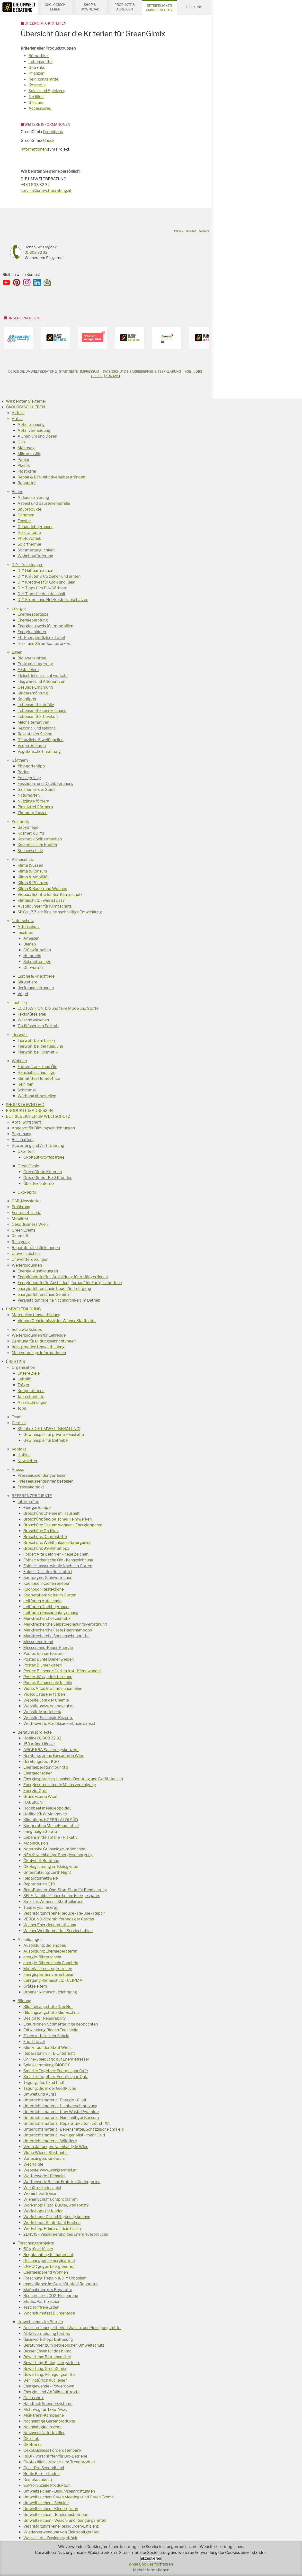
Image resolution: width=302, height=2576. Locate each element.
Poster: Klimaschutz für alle (47, 1682)
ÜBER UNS (15, 1361)
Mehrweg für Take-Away (45, 2409)
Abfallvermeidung (34, 430)
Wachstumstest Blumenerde (49, 2313)
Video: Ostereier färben (44, 1694)
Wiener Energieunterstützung (49, 1925)
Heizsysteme (29, 532)
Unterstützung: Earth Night (47, 1872)
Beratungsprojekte (35, 1732)
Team (17, 1417)
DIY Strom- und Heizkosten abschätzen (53, 599)
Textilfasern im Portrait (38, 1026)
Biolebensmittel (32, 658)
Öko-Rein (26, 1151)
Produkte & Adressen (125, 7)
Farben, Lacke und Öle (37, 1066)
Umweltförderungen (30, 1259)
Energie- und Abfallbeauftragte (51, 2392)
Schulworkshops (27, 1329)
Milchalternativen (33, 722)
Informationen (34, 149)
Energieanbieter (32, 632)
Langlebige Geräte (40, 1831)
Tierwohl (19, 1034)
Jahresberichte (31, 1396)
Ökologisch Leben (55, 7)
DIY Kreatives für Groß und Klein (46, 582)
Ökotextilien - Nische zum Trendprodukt (59, 2462)
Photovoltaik (29, 538)
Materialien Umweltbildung (36, 1315)
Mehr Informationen (151, 2570)
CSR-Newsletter (26, 1201)
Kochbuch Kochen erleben (46, 1583)
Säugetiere (27, 982)
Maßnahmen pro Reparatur (47, 2290)
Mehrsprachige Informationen (39, 1353)
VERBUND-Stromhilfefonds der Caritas (58, 1919)
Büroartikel (38, 56)
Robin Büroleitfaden (41, 2473)
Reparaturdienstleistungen (36, 1247)
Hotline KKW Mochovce (45, 1814)
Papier (23, 459)
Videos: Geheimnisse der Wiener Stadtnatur (57, 1320)
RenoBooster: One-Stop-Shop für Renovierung (65, 1890)
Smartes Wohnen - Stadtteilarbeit (53, 1901)
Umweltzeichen (26, 1253)
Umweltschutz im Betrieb (40, 2322)
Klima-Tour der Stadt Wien (47, 2047)
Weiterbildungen (27, 1265)
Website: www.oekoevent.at (48, 1706)
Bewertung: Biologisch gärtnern (51, 2362)
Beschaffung (23, 1139)
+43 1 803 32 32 (35, 184)
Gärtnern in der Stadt (36, 789)
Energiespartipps (33, 614)
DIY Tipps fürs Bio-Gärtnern (42, 588)
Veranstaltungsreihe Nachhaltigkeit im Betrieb (59, 1300)
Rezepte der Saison (35, 734)
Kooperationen (31, 1390)
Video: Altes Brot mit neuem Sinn (52, 1688)
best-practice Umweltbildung (38, 1347)
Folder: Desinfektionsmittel (47, 1571)
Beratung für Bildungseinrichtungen (44, 1341)
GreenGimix (28, 1166)
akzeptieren (151, 2558)
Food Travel (34, 2041)
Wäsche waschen (33, 1020)
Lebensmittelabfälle (36, 705)
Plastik (24, 465)
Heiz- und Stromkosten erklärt (45, 643)
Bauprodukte (29, 509)
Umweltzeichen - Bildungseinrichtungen (59, 2491)
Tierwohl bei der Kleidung (40, 1046)
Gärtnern (20, 760)
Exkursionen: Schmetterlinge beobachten (60, 2024)
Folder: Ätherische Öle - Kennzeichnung (58, 1560)
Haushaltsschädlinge (36, 1072)
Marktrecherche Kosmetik (47, 1618)
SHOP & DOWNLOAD (25, 1104)
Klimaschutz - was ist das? (41, 900)
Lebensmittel (40, 61)
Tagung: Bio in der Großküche (49, 2088)
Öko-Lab (31, 2438)
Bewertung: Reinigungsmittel (49, 2374)
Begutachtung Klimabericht (48, 2254)
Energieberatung (33, 620)
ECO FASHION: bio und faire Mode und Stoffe (58, 1008)
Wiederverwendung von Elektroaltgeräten (61, 2532)
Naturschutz (23, 921)
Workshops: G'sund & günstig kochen (56, 2217)
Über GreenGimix (38, 1183)
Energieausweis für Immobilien (45, 626)
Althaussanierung (33, 497)
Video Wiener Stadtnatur (45, 2152)
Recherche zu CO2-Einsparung (50, 2295)
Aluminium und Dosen (37, 436)
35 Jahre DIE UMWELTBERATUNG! (49, 1428)
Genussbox (33, 2398)
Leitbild (24, 1379)
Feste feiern (28, 669)
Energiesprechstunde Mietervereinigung (59, 1785)
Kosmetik (37, 85)
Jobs (198, 371)
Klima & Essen (30, 865)
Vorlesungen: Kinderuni (44, 2158)
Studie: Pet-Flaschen (41, 2301)
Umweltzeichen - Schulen (46, 2503)
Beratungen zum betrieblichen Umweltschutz (63, 2345)
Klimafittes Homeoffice (39, 1078)
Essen (17, 652)
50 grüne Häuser (38, 2249)
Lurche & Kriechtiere (36, 976)
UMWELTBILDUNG (23, 1309)
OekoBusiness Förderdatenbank (52, 2450)
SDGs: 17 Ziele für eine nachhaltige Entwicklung (60, 912)
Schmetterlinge (37, 961)
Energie (19, 608)
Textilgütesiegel (32, 1014)
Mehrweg (26, 448)
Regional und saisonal (37, 728)
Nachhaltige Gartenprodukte (49, 2421)
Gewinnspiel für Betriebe (45, 1440)
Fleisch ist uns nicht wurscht (43, 675)
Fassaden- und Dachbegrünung (46, 783)
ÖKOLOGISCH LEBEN (25, 407)
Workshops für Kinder (43, 2211)
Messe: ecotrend (38, 1641)
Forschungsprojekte (36, 2243)
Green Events (24, 1230)
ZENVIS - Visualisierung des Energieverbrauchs (65, 2234)
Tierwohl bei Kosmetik (38, 1052)
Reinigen (25, 1084)
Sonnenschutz (30, 850)
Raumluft (20, 1236)
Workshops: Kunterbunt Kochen (51, 2222)
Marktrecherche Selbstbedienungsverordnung (65, 1624)
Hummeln (32, 956)
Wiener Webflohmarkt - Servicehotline (58, 1930)
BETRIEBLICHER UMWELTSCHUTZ (38, 1116)
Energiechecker (37, 1773)
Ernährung (21, 1207)
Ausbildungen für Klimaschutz (44, 906)
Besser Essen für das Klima (47, 2351)
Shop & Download (90, 7)
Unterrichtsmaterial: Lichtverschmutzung (60, 2106)
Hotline (24, 1455)
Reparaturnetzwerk (40, 1878)
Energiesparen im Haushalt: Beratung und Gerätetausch (73, 1779)
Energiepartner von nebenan (48, 1974)
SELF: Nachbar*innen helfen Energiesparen (61, 1895)
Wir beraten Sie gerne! (26, 401)
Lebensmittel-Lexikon (38, 716)
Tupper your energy (40, 1907)
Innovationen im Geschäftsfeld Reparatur (60, 2284)
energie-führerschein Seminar (44, 1294)
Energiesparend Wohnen (45, 2272)
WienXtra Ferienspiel (42, 2187)
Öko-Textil (27, 1192)
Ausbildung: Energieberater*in (50, 1951)
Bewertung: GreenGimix (44, 2368)
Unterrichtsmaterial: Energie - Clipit (54, 2100)
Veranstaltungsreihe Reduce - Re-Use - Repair (64, 1913)
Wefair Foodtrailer (39, 2193)
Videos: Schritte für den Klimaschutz (50, 894)
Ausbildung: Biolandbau (44, 1945)
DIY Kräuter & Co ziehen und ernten (49, 576)
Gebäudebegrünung (36, 526)
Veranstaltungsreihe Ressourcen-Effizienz (61, 2526)
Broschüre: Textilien (41, 1531)
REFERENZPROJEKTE (32, 1496)
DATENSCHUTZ (114, 371)
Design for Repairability (44, 2018)
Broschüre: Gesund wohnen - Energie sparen (62, 1525)
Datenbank (53, 131)
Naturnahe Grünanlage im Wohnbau (55, 1849)
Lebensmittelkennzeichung (42, 710)
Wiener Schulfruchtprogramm (50, 2199)
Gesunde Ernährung (35, 687)
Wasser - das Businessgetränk (50, 2538)
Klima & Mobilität (33, 877)
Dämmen (26, 515)
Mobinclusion (35, 1843)
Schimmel (27, 1090)
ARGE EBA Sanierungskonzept (51, 1749)
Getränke (36, 67)
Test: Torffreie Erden (41, 2307)
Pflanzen (36, 73)
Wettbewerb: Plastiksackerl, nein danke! (59, 1723)
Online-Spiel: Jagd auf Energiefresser (56, 2059)
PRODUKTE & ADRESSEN (29, 1110)
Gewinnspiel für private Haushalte (53, 1434)
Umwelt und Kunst (39, 2094)
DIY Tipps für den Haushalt (41, 594)
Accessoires (39, 108)
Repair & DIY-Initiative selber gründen (51, 477)
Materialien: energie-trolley (47, 1968)
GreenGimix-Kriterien (45, 23)
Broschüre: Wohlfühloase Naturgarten (57, 1542)
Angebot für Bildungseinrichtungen (43, 1128)
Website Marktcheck (42, 1712)
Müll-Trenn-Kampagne (43, 2415)
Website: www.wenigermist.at (50, 2170)
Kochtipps (27, 699)
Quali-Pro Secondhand (43, 2468)
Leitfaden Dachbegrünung (47, 1606)
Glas (22, 442)
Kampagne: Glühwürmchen (47, 1577)
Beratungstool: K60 (41, 1761)
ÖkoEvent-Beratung (41, 1860)
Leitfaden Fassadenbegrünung (51, 1612)
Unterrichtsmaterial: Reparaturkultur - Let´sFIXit (66, 2123)
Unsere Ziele (29, 1373)
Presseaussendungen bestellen (45, 1481)
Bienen (29, 944)
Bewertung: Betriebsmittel (47, 2357)
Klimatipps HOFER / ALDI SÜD (50, 1820)
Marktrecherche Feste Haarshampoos (57, 1630)
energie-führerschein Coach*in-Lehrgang (54, 1288)
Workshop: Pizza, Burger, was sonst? (56, 2205)
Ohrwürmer (33, 967)
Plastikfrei (27, 471)
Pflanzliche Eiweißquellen (40, 740)
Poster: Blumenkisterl (42, 1665)
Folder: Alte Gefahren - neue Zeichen (55, 1554)
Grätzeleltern (35, 1986)
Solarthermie (29, 544)
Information (28, 1501)
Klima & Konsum (32, 871)
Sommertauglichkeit (36, 550)
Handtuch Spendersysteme (47, 2403)
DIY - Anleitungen (27, 564)
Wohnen (19, 1061)
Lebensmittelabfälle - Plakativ (50, 1837)
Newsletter (27, 1461)
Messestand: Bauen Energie (48, 1647)
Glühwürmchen (37, 950)
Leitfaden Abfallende (42, 1601)
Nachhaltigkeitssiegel (42, 2427)
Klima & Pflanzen (33, 883)
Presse (97, 376)
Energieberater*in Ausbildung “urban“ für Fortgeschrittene (70, 1282)
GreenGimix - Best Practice (47, 1177)
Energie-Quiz (35, 1790)
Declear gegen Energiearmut (49, 2260)
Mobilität (20, 1218)
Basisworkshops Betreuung (48, 2339)
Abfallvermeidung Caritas (46, 2333)
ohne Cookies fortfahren (151, 2564)
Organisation (23, 1367)
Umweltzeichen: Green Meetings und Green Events (68, 2497)
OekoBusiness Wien (30, 1224)
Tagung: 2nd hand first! (43, 2082)
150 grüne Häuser (39, 1744)
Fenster (24, 521)
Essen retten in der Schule (46, 2036)
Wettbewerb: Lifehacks (44, 2176)
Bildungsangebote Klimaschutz (51, 2012)
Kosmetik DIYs (31, 833)
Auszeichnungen (32, 1402)
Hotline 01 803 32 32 (42, 1738)
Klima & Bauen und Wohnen (42, 888)
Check (48, 140)
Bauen (17, 491)
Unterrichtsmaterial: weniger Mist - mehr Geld (64, 2135)
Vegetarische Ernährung (39, 751)
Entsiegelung (29, 777)
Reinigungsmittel (43, 79)
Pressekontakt (31, 1487)
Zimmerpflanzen (32, 813)
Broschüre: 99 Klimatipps (46, 1548)
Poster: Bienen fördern (43, 1653)
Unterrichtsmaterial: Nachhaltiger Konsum (61, 2117)
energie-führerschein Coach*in (50, 1963)
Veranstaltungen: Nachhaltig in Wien (55, 2146)
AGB (188, 371)
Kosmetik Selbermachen (40, 839)
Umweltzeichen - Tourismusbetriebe (55, 2514)
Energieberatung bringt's (45, 1767)
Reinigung (21, 1242)
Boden (23, 772)
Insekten (25, 932)
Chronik (19, 1423)
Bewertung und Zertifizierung (38, 1145)
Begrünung (22, 1134)
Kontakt (113, 376)
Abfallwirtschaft (26, 1122)
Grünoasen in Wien (40, 1796)
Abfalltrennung (31, 424)
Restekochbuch (37, 2479)
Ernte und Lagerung (35, 664)
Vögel (23, 993)
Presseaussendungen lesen (42, 1475)
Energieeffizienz (26, 1212)
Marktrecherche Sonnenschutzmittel (56, 1636)
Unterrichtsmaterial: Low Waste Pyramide (61, 2111)
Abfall (17, 418)
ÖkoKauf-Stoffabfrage (43, 1157)
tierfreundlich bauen (36, 988)
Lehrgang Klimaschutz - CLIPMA (52, 1980)
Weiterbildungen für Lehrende (39, 1335)
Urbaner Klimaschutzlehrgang (50, 1992)
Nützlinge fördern (33, 801)
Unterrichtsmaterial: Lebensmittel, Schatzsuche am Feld (73, 2129)
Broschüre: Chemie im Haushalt (51, 1513)
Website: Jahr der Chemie (46, 1700)
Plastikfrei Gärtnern (35, 807)
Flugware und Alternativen (41, 681)
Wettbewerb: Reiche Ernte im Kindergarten (61, 2182)
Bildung (24, 2001)
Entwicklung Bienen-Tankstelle (50, 2030)
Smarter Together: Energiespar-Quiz (55, 2076)
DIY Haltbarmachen (35, 570)
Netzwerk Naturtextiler (44, 2433)
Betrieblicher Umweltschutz (159, 8)
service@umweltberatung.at (46, 190)
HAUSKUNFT (35, 1802)
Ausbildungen (30, 1939)
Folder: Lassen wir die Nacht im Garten (57, 1566)
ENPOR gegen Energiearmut (49, 2266)
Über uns (194, 7)
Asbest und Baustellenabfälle (44, 503)
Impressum (89, 371)
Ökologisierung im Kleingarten (50, 1866)
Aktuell (18, 413)
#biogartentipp (31, 766)
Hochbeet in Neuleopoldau (47, 1808)
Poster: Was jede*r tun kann (47, 1677)
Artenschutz (29, 926)
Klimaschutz (23, 859)
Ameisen (31, 938)
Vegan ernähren (32, 745)
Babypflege (28, 827)
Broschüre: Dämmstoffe (45, 1536)
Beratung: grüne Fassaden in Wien (53, 1755)
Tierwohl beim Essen (36, 1040)
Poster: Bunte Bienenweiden (48, 1659)
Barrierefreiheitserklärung (155, 371)
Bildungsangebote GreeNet (48, 2006)
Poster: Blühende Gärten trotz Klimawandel (62, 1671)
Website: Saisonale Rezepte (48, 1717)
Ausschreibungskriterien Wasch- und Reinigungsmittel (72, 2327)
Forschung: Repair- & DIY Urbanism (55, 2278)
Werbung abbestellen (37, 1096)
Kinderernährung (33, 693)
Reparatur (27, 483)
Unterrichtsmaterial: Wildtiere (50, 2141)
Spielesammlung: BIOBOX (46, 2065)
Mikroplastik (29, 453)
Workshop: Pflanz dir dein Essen (52, 2228)
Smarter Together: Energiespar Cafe (55, 2071)
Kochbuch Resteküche (43, 1589)
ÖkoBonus (32, 2444)
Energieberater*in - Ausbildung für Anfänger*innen (63, 1277)
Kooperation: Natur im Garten (49, 1595)
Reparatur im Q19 (39, 1884)
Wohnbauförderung (35, 556)
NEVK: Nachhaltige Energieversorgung (58, 1855)
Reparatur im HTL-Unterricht (49, 2053)
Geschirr (36, 102)
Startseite (68, 371)
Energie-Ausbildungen (38, 1271)
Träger (23, 1385)
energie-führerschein (42, 1957)
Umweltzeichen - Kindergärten (50, 2508)
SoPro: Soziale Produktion (47, 2485)
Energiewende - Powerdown (48, 2386)
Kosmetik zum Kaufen (37, 845)
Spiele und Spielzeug (47, 91)
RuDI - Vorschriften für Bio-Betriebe (55, 2456)
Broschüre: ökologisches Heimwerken (57, 1519)
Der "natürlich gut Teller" (45, 2380)
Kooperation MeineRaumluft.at (51, 1825)
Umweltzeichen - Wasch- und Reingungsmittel (64, 2520)
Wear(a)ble (33, 2164)
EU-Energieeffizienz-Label (41, 637)
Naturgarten (29, 795)
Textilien (36, 96)
